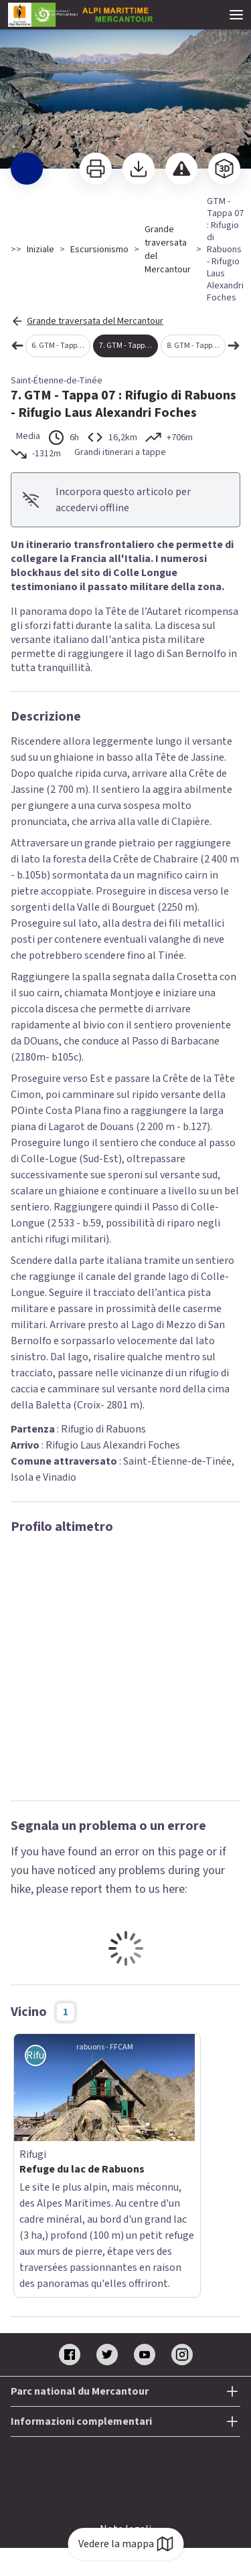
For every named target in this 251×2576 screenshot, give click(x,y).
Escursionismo (99, 249)
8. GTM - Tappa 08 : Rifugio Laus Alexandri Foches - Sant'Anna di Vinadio (196, 345)
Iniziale (40, 249)
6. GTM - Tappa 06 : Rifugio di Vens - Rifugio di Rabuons (60, 345)
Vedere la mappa (125, 2544)
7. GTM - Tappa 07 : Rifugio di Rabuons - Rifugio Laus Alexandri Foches (128, 345)
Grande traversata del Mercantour (168, 249)
